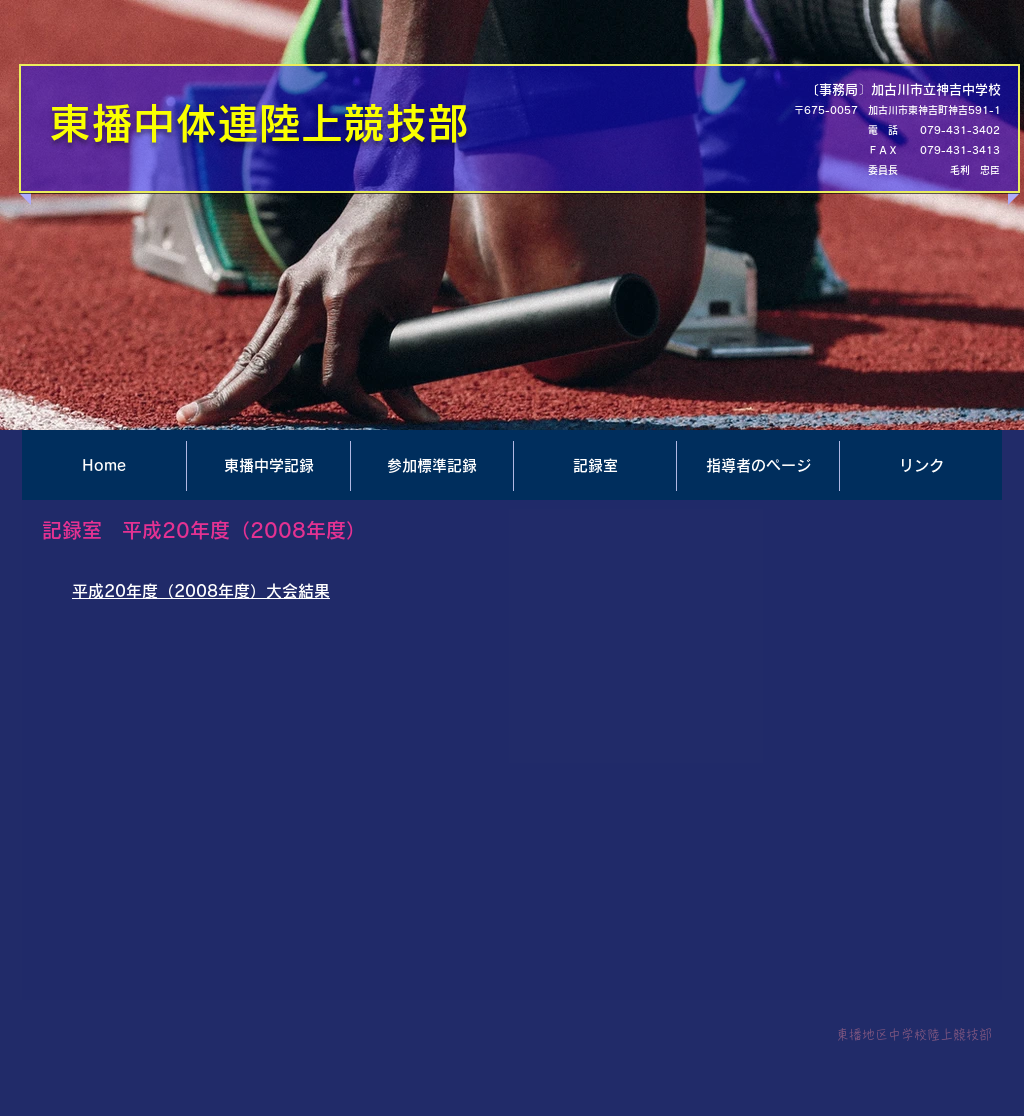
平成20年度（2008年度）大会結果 (201, 591)
